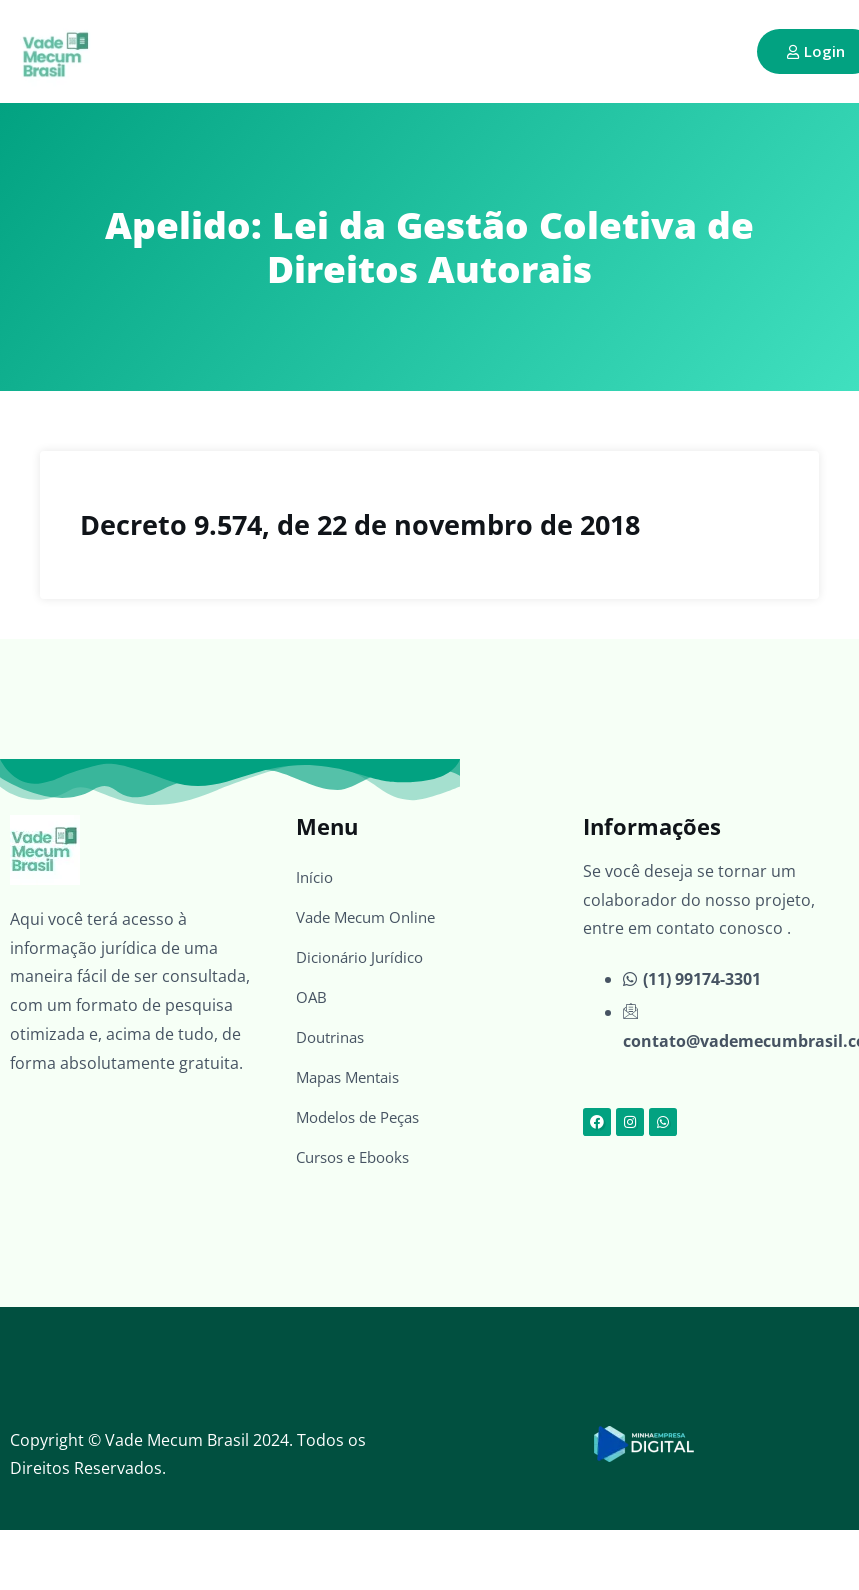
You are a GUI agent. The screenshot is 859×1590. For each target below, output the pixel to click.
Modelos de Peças (364, 1117)
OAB (312, 997)
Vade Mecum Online (371, 917)
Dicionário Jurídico (365, 957)
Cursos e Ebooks (358, 1157)
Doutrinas (334, 1037)
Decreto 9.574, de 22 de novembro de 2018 (360, 524)
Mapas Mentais (353, 1077)
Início (316, 877)
